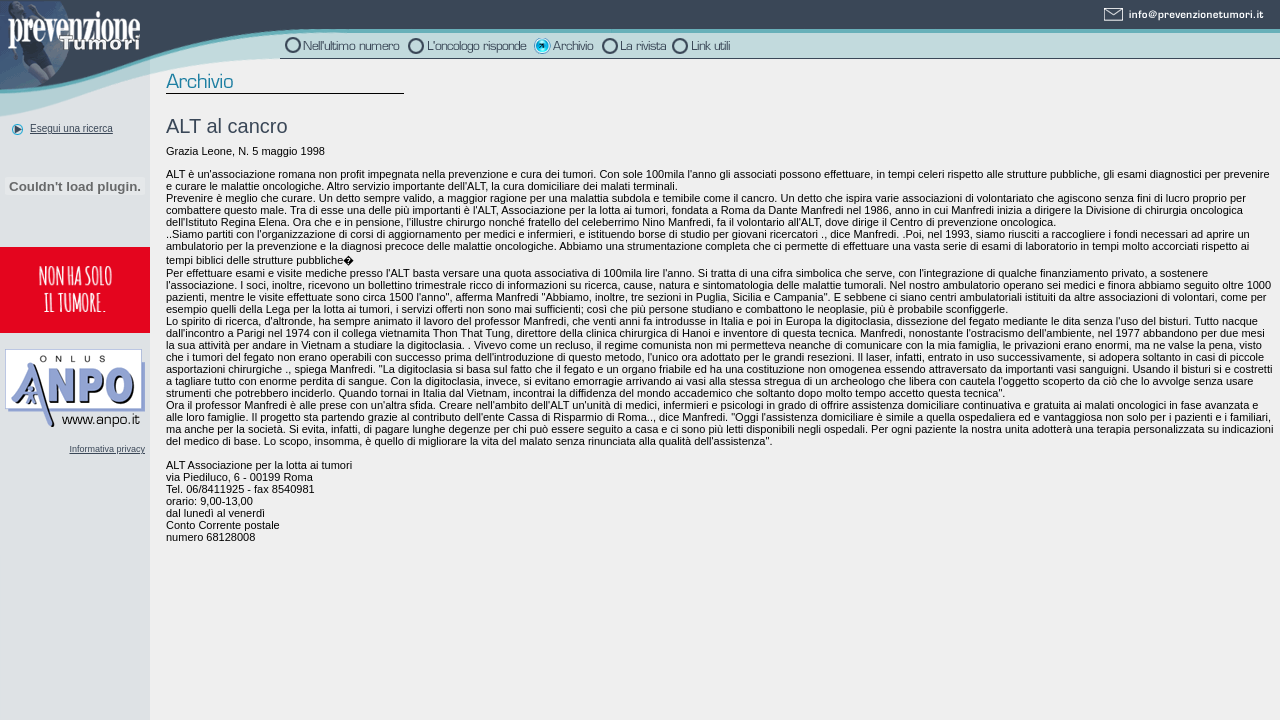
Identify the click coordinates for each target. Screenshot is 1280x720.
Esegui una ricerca (71, 128)
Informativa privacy (107, 449)
